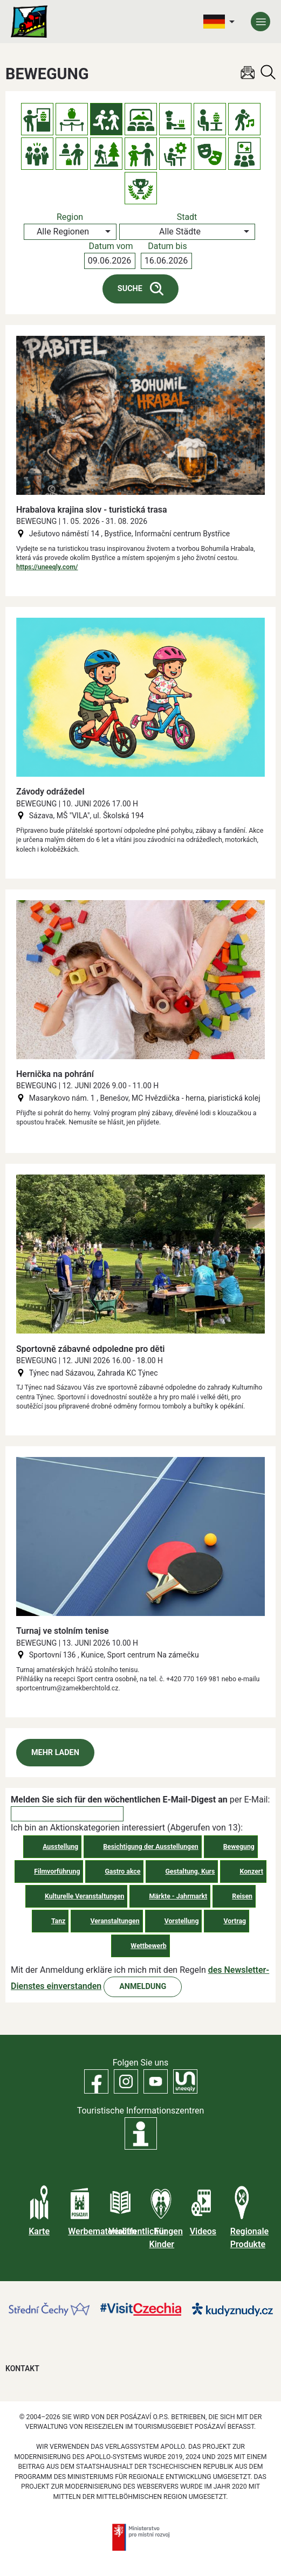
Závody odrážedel (50, 791)
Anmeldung (142, 1986)
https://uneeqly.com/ (47, 567)
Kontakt (22, 2368)
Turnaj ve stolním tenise (62, 1631)
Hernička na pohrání (55, 1074)
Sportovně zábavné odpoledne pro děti (90, 1349)
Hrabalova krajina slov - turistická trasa (91, 510)
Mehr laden (55, 1752)
